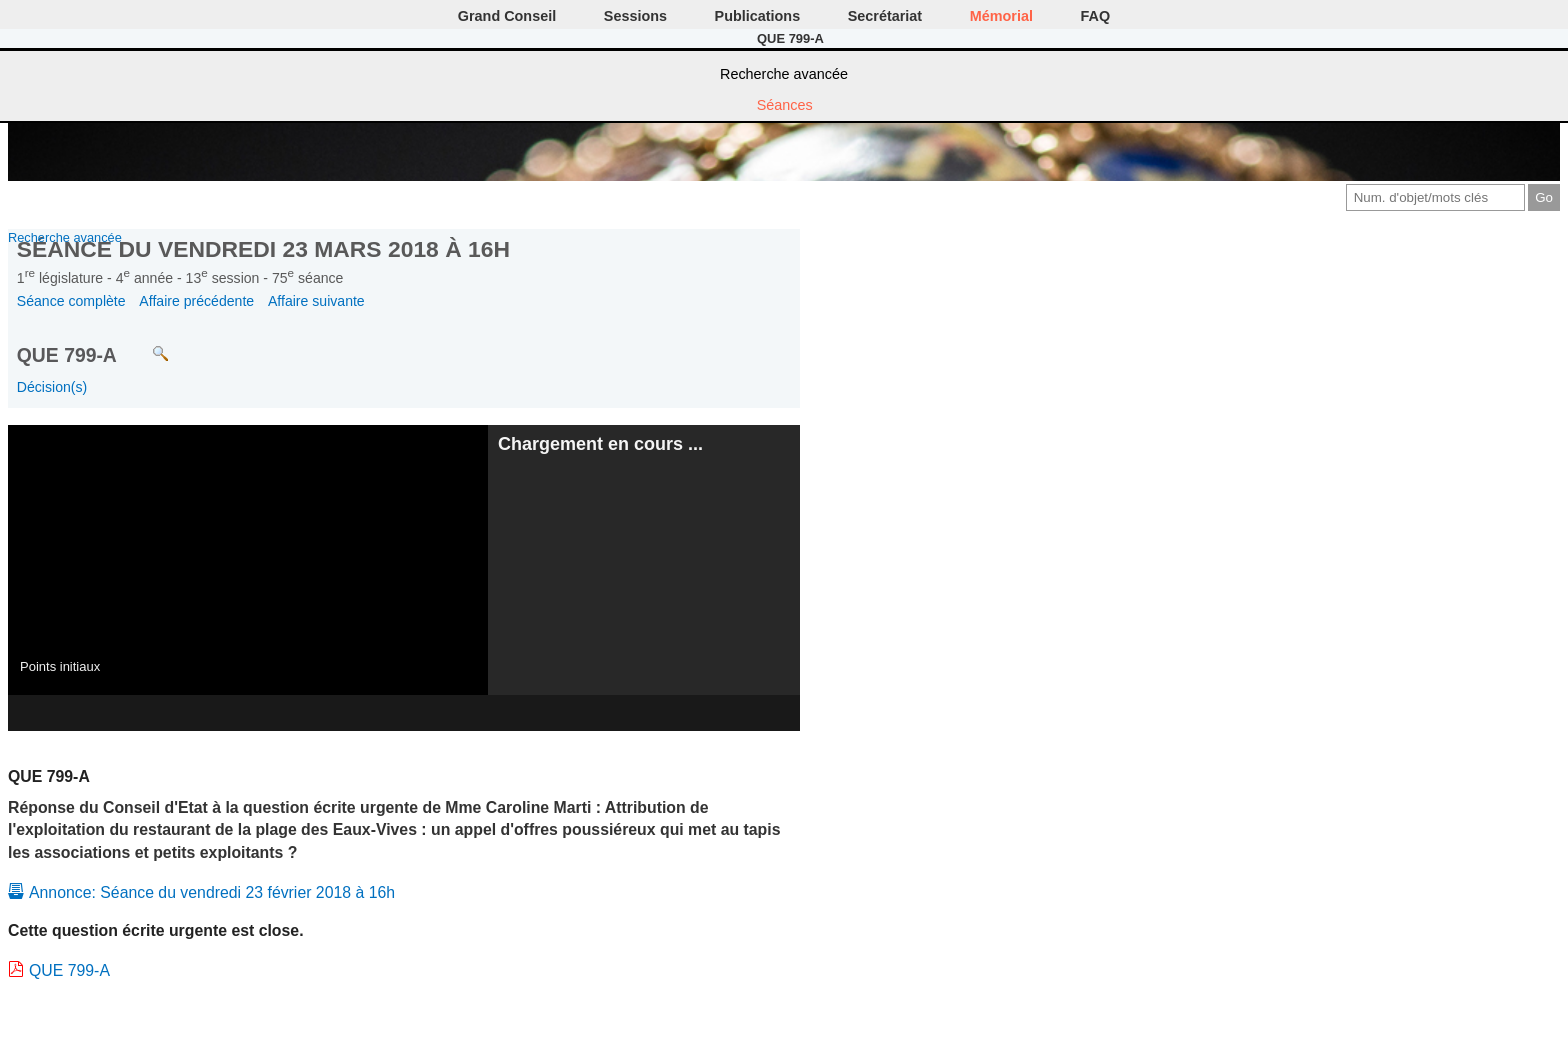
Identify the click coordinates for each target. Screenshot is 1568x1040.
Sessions (635, 16)
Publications (758, 16)
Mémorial (1001, 16)
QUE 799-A (69, 970)
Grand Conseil (507, 16)
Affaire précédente (196, 301)
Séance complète (71, 301)
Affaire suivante (316, 301)
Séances (785, 105)
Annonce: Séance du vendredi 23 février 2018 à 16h (212, 892)
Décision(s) (52, 387)
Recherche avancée (784, 74)
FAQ (1096, 16)
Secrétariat (885, 16)
